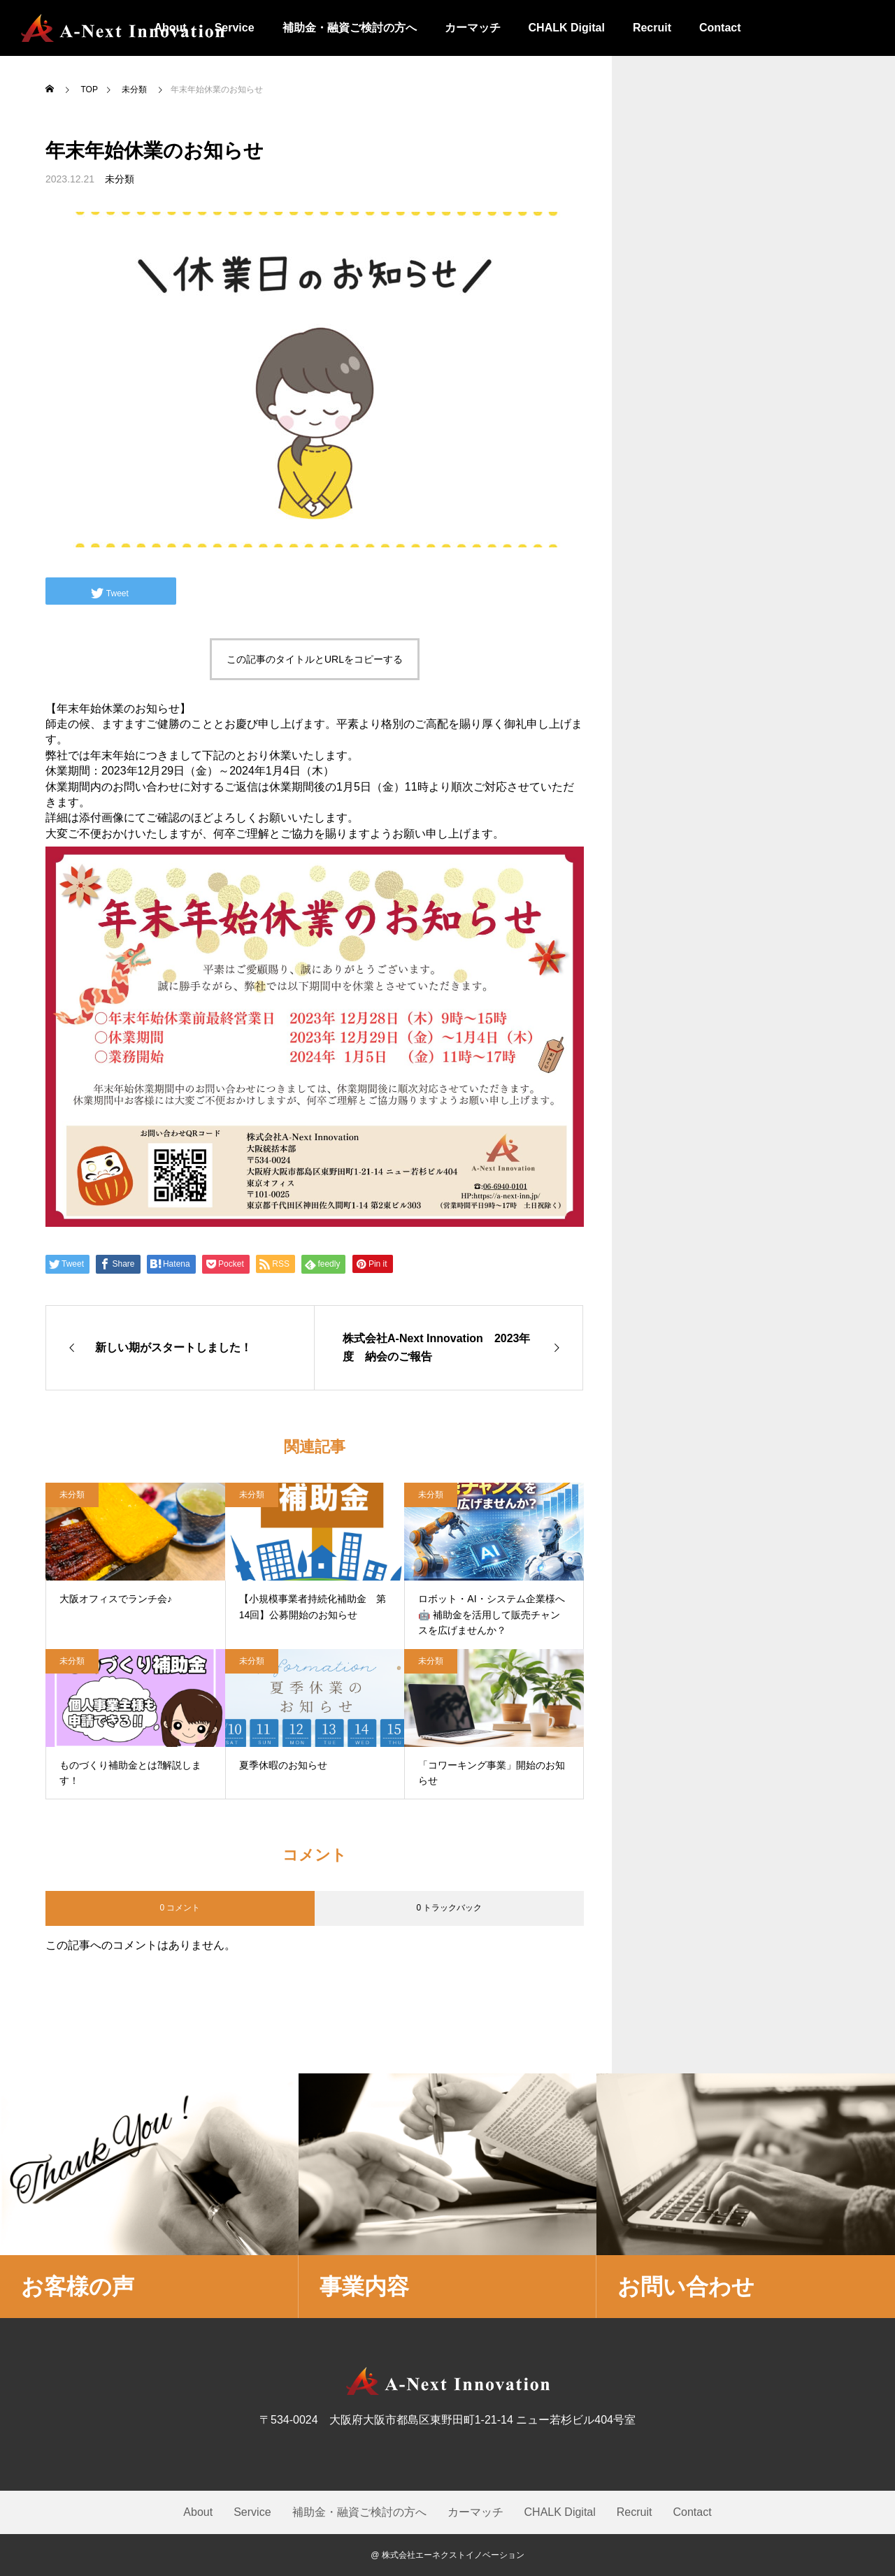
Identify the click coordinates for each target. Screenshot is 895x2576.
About (198, 2512)
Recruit (652, 28)
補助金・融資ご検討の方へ (349, 28)
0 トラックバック (449, 1908)
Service (252, 2512)
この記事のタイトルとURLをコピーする (315, 659)
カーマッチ (473, 28)
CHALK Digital (567, 28)
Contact (720, 28)
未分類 (119, 179)
